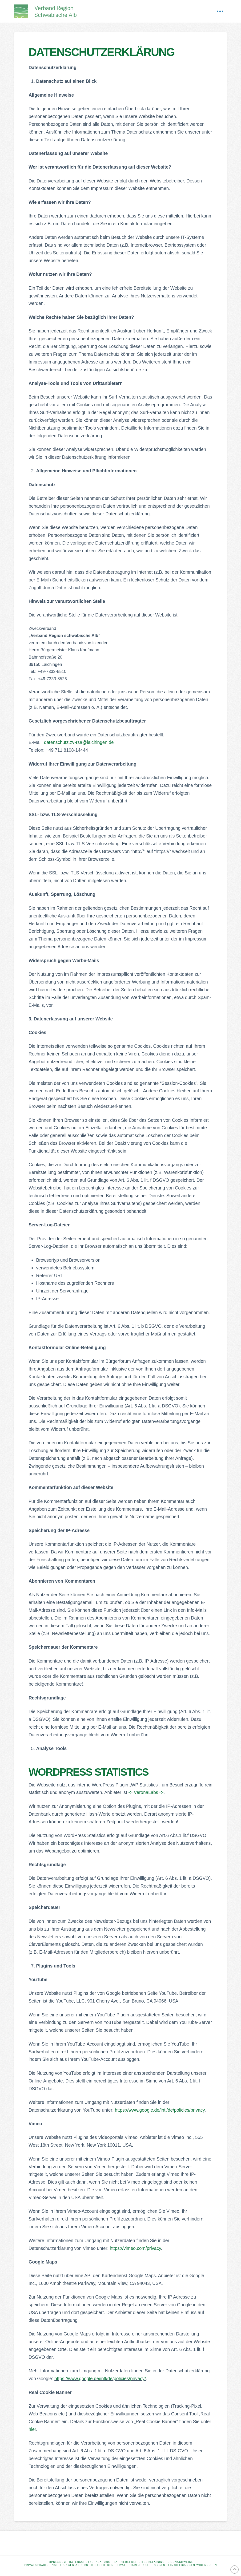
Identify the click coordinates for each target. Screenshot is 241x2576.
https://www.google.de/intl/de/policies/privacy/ (100, 2378)
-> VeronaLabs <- (146, 1792)
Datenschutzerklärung (90, 2562)
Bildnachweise (180, 2562)
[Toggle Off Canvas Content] (220, 11)
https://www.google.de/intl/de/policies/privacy (160, 2110)
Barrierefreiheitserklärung (139, 2562)
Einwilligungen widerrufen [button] (192, 2565)
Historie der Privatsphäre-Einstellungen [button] (128, 2565)
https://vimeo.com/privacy (135, 2248)
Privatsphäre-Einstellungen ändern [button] (56, 2565)
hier (32, 2429)
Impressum (57, 2562)
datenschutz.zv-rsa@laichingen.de (79, 742)
